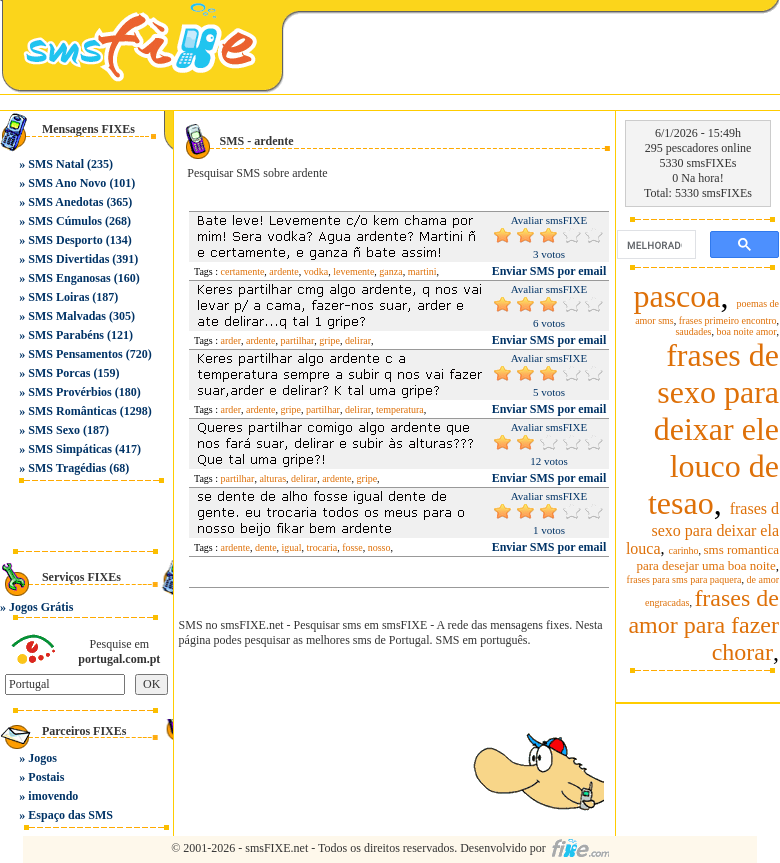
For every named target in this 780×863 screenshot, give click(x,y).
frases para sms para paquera (684, 579)
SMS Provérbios (69, 392)
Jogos (42, 758)
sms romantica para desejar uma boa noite (707, 557)
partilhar (297, 340)
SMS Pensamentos (75, 354)
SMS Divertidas (68, 259)
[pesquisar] (654, 245)
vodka (316, 271)
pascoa (676, 296)
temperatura (400, 409)
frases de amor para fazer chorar (703, 625)
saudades (693, 331)
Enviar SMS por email (549, 271)
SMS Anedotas (65, 202)
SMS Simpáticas (70, 449)
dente (266, 547)
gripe (329, 340)
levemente (353, 271)
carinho (684, 550)
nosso (379, 547)
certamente (243, 271)
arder (231, 340)
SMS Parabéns (66, 335)
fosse (352, 547)
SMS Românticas (72, 411)
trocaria (322, 547)
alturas (272, 478)
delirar (358, 340)
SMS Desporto (65, 240)
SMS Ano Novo (67, 183)
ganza (390, 271)
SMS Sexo (54, 430)
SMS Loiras (58, 297)
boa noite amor (747, 331)
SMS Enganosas (69, 278)
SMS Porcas (59, 373)
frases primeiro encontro (728, 320)
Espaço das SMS (70, 815)
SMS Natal (56, 164)
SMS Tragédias (67, 468)
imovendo (53, 796)
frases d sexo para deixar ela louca (702, 528)
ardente (283, 271)
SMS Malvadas (67, 316)
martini (422, 271)
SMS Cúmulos (65, 221)
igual (292, 547)
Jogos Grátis (41, 607)
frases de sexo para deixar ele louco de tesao (713, 429)
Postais (46, 777)
